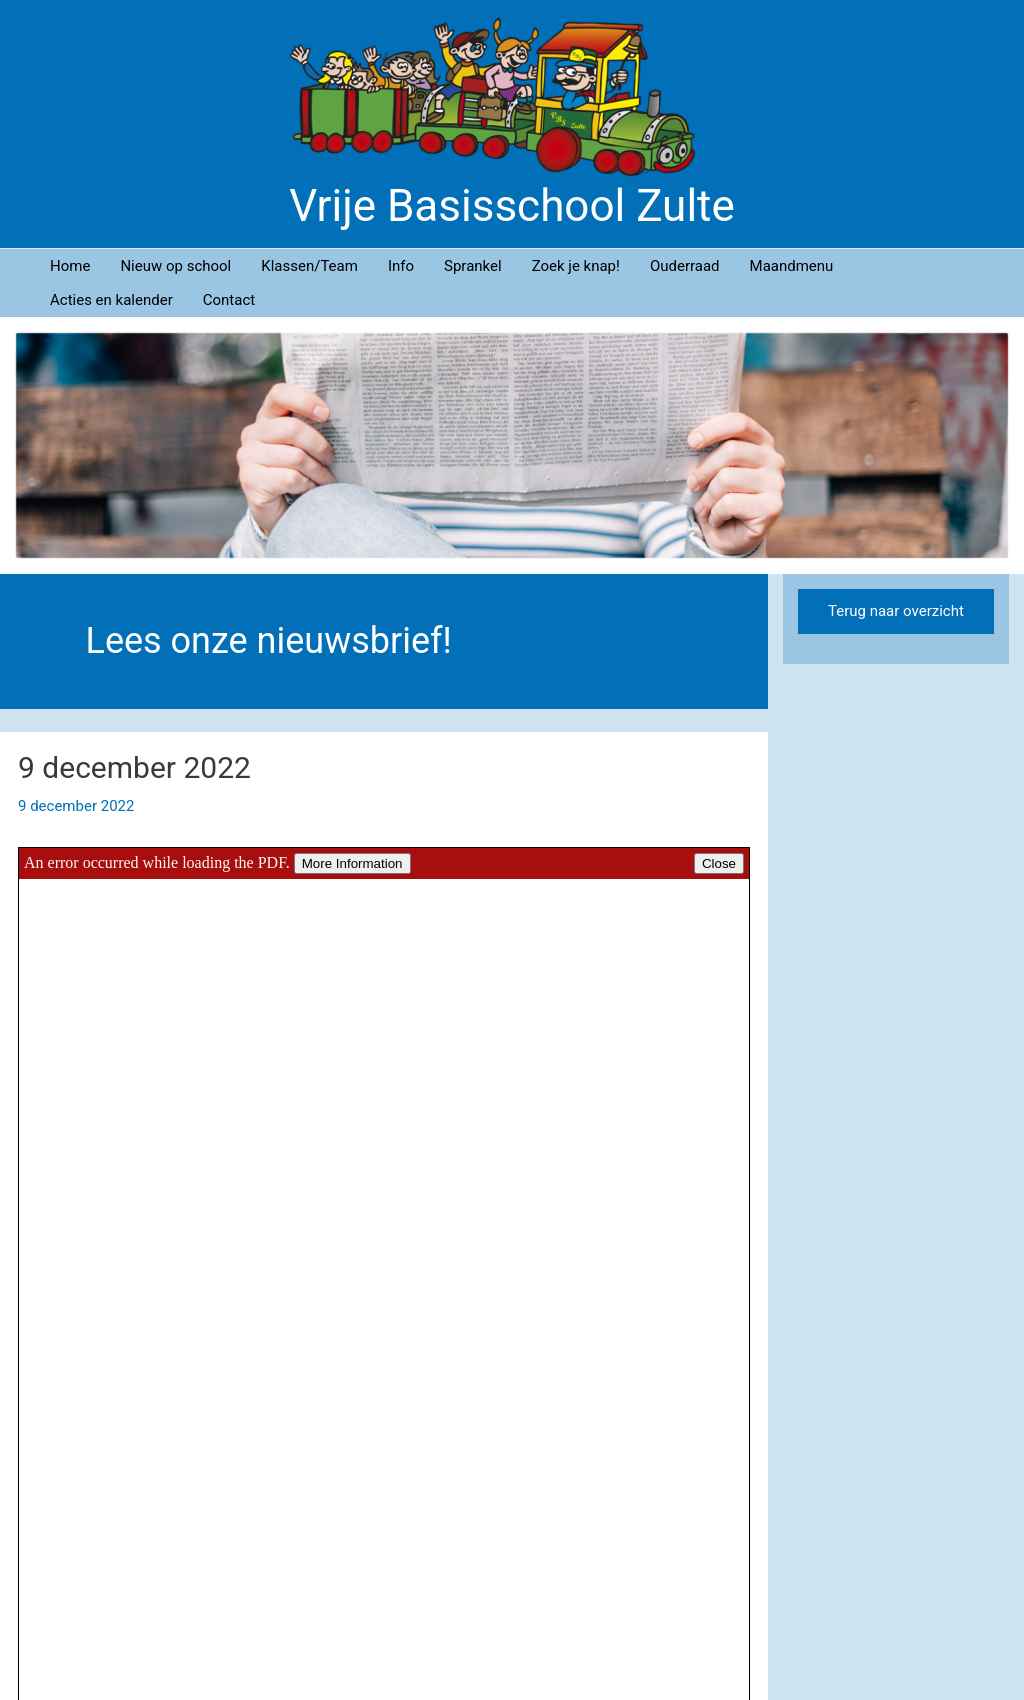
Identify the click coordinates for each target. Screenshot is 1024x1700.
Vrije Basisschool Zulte (512, 206)
